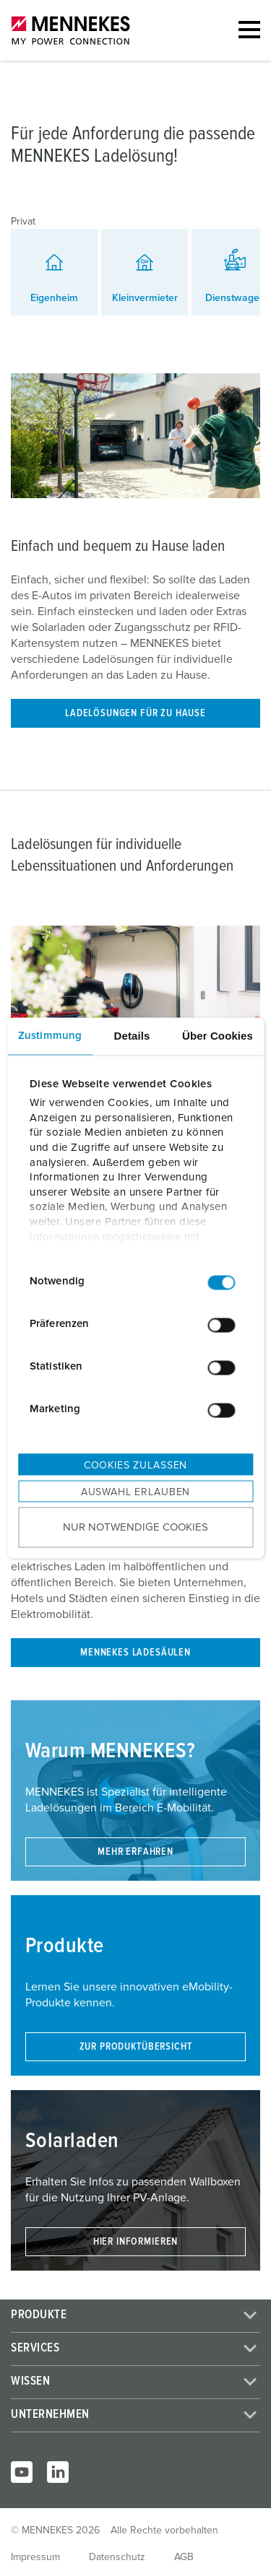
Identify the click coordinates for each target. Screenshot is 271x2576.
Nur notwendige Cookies (135, 1527)
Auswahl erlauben (135, 1492)
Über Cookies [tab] (217, 1035)
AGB (184, 2557)
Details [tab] (132, 1035)
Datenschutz (117, 2557)
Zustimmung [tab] (50, 1035)
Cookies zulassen (135, 1465)
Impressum (35, 2557)
